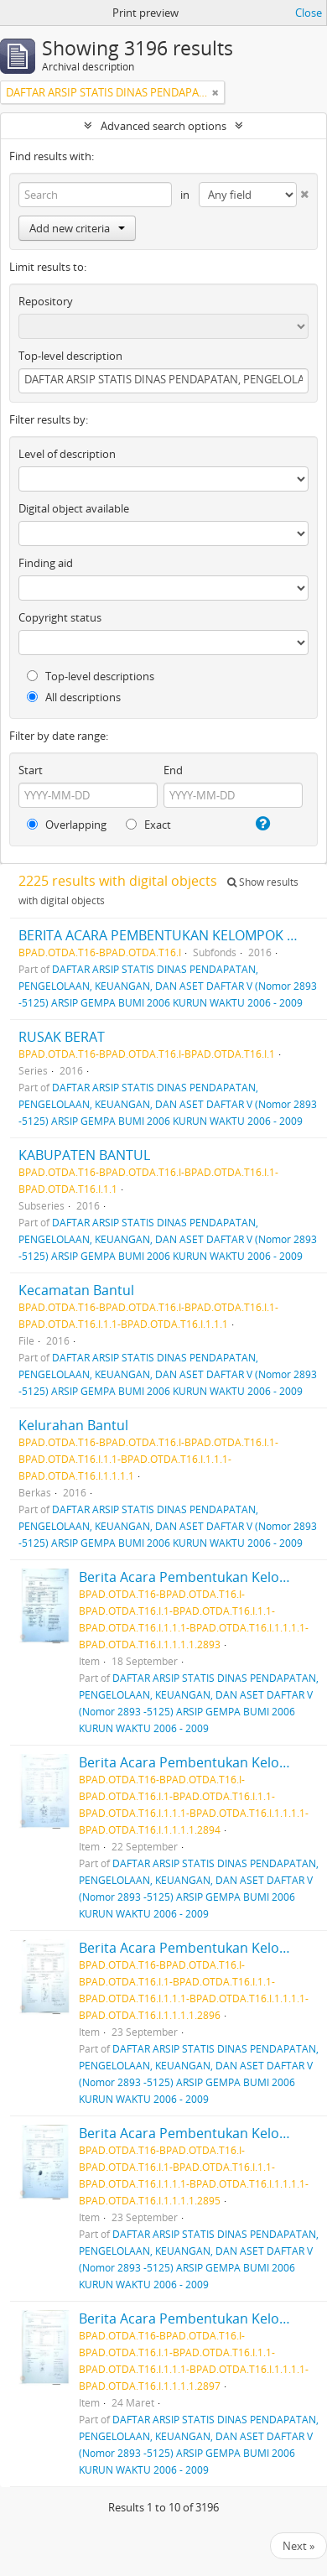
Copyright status (59, 617)
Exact (148, 824)
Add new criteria (77, 228)
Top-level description (70, 355)
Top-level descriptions (90, 676)
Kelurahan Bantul (73, 1425)
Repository (45, 301)
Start (30, 770)
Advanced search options (163, 125)
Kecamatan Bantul (76, 1290)
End (173, 770)
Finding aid (45, 562)
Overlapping (66, 824)
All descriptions (74, 697)
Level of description (67, 453)
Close (308, 12)
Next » (298, 2545)
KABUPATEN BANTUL (84, 1155)
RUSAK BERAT (61, 1037)
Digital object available (73, 508)
